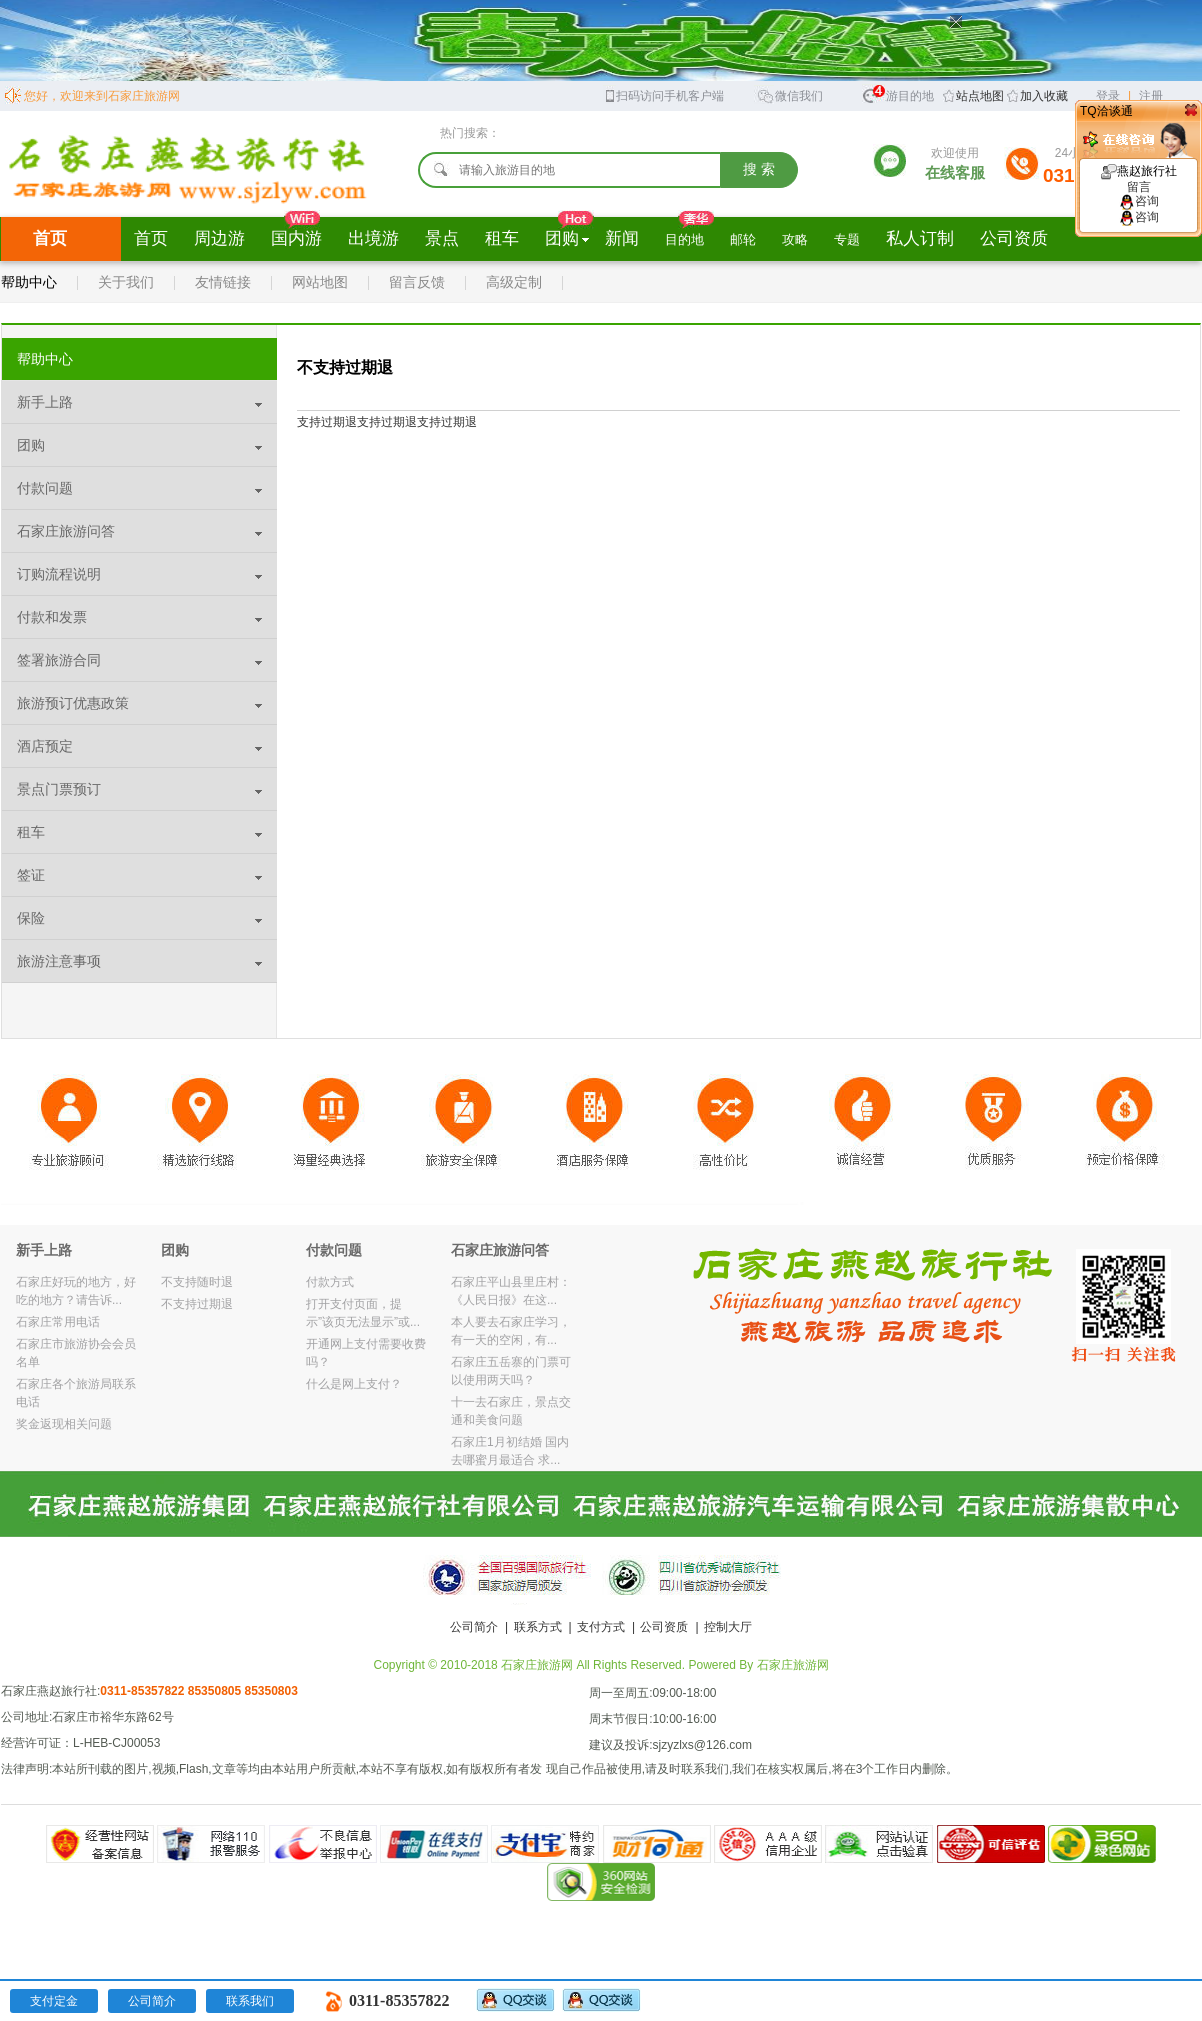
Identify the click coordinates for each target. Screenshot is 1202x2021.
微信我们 (790, 94)
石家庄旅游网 (793, 1665)
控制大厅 (728, 1627)
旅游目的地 (898, 93)
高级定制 (514, 282)
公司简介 (474, 1627)
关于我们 (126, 282)
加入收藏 (1044, 96)
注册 (1151, 96)
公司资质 (664, 1627)
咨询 (1139, 201)
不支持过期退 (197, 1304)
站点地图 (980, 96)
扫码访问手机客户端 (663, 94)
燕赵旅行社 (1139, 179)
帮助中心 (29, 282)
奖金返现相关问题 (64, 1424)
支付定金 (54, 2001)
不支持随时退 (197, 1282)
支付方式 (601, 1627)
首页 (50, 238)
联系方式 (538, 1627)
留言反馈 (417, 282)
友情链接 (223, 282)
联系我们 (250, 2001)
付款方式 (330, 1282)
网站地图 (320, 282)
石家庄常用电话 (58, 1322)
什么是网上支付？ (354, 1384)
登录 (1108, 96)
